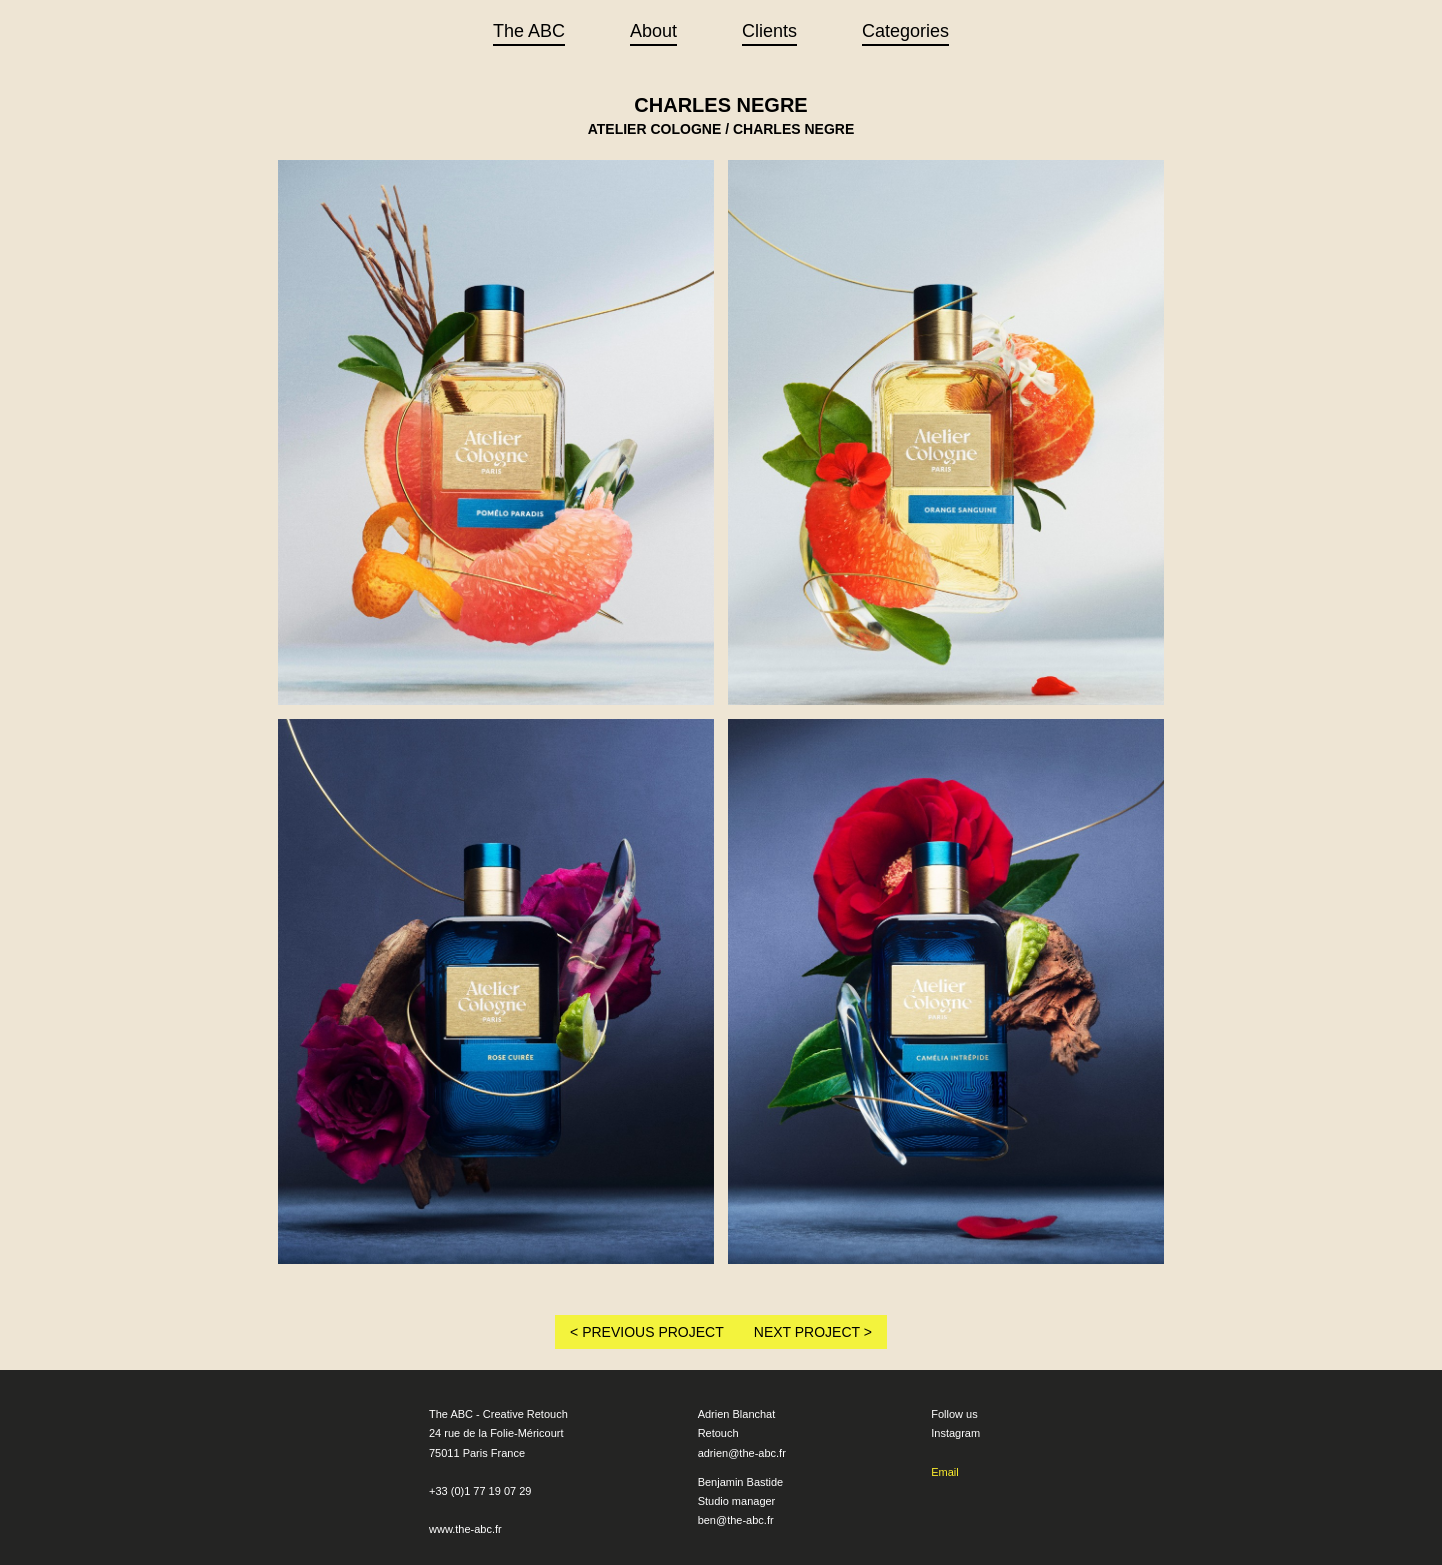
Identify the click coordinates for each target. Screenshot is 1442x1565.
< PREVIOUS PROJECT (647, 1332)
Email (945, 1472)
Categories (905, 31)
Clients (769, 31)
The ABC (529, 31)
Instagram (955, 1433)
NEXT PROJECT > (813, 1332)
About (653, 31)
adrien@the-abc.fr (742, 1453)
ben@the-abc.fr (736, 1520)
